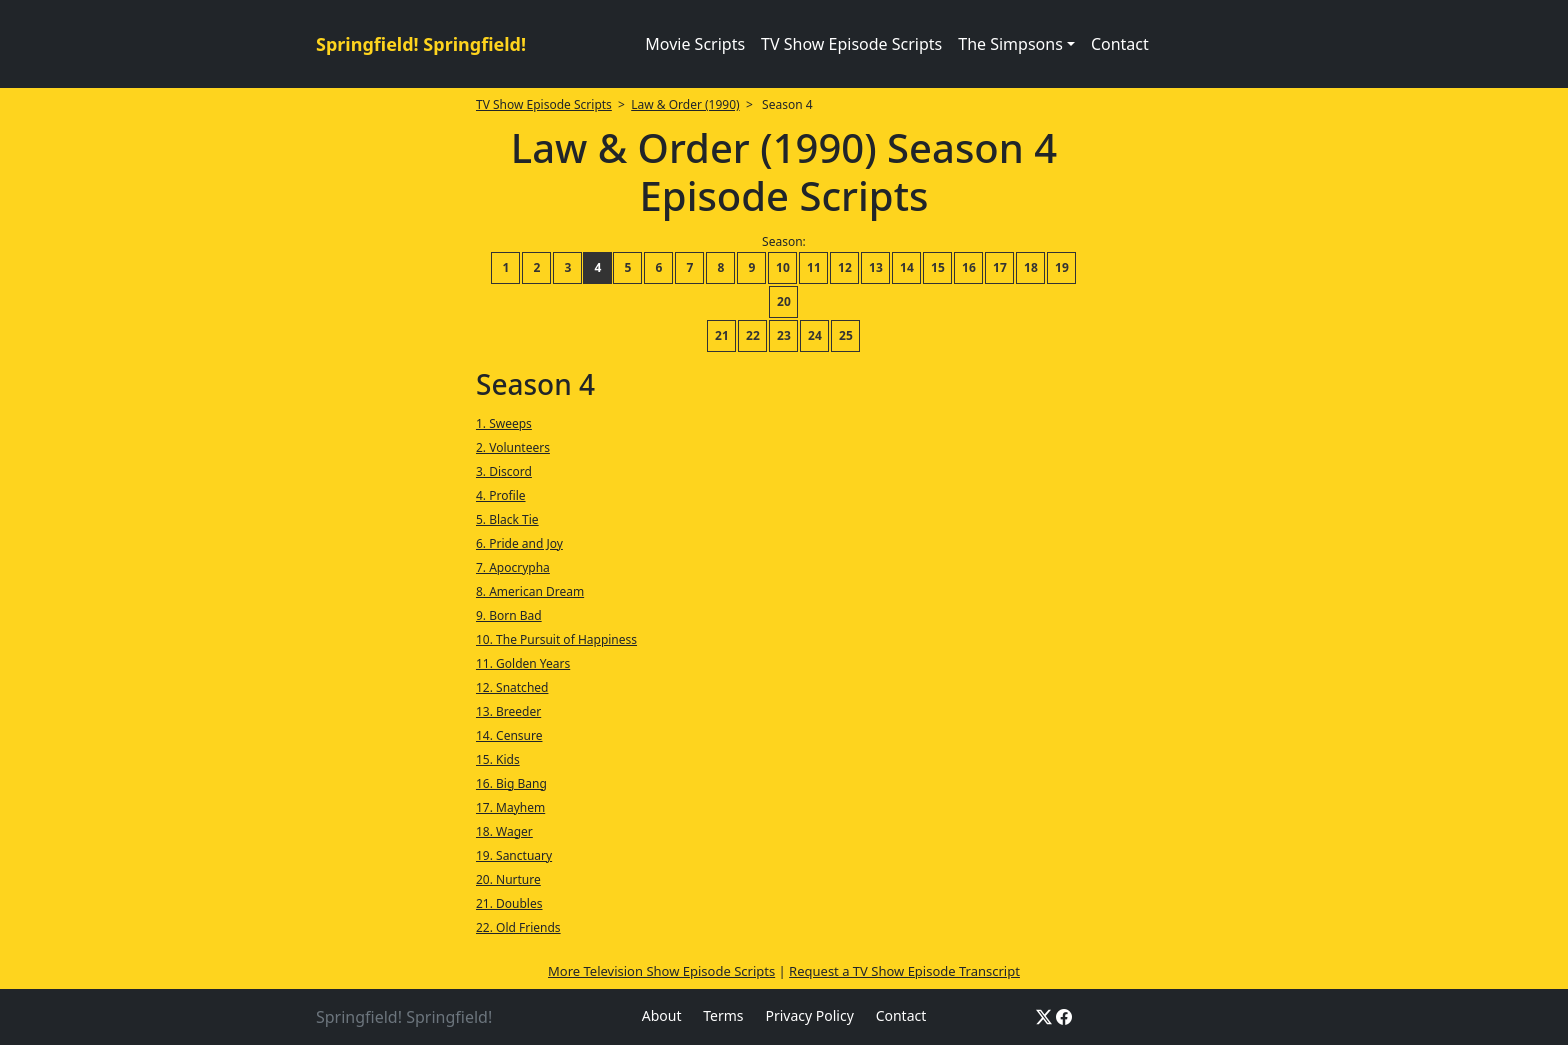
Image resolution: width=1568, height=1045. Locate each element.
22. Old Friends (518, 927)
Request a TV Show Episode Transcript (904, 971)
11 (814, 267)
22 (753, 335)
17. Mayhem (510, 807)
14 (907, 267)
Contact (1120, 44)
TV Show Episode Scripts (851, 44)
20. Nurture (508, 879)
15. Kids (498, 759)
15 (938, 267)
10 (783, 267)
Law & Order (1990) (685, 104)
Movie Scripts (695, 44)
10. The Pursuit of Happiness (556, 639)
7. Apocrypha (513, 567)
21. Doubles (509, 903)
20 (784, 301)
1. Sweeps (504, 423)
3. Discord (504, 471)
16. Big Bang (511, 783)
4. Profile (501, 495)
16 (969, 267)
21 (722, 335)
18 (1031, 267)
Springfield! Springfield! (421, 44)
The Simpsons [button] (1010, 44)
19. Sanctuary (514, 855)
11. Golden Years (523, 663)
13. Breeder (508, 711)
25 (846, 335)
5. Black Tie (507, 519)
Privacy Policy (809, 1015)
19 (1062, 267)
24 (815, 335)
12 (845, 267)
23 (784, 335)
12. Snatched (512, 687)
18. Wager (504, 831)
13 (876, 267)
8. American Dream (530, 591)
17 (1000, 267)
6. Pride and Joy (519, 543)
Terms (723, 1015)
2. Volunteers (513, 447)
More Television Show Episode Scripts (661, 971)
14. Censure (509, 735)
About (662, 1015)
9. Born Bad (509, 615)
